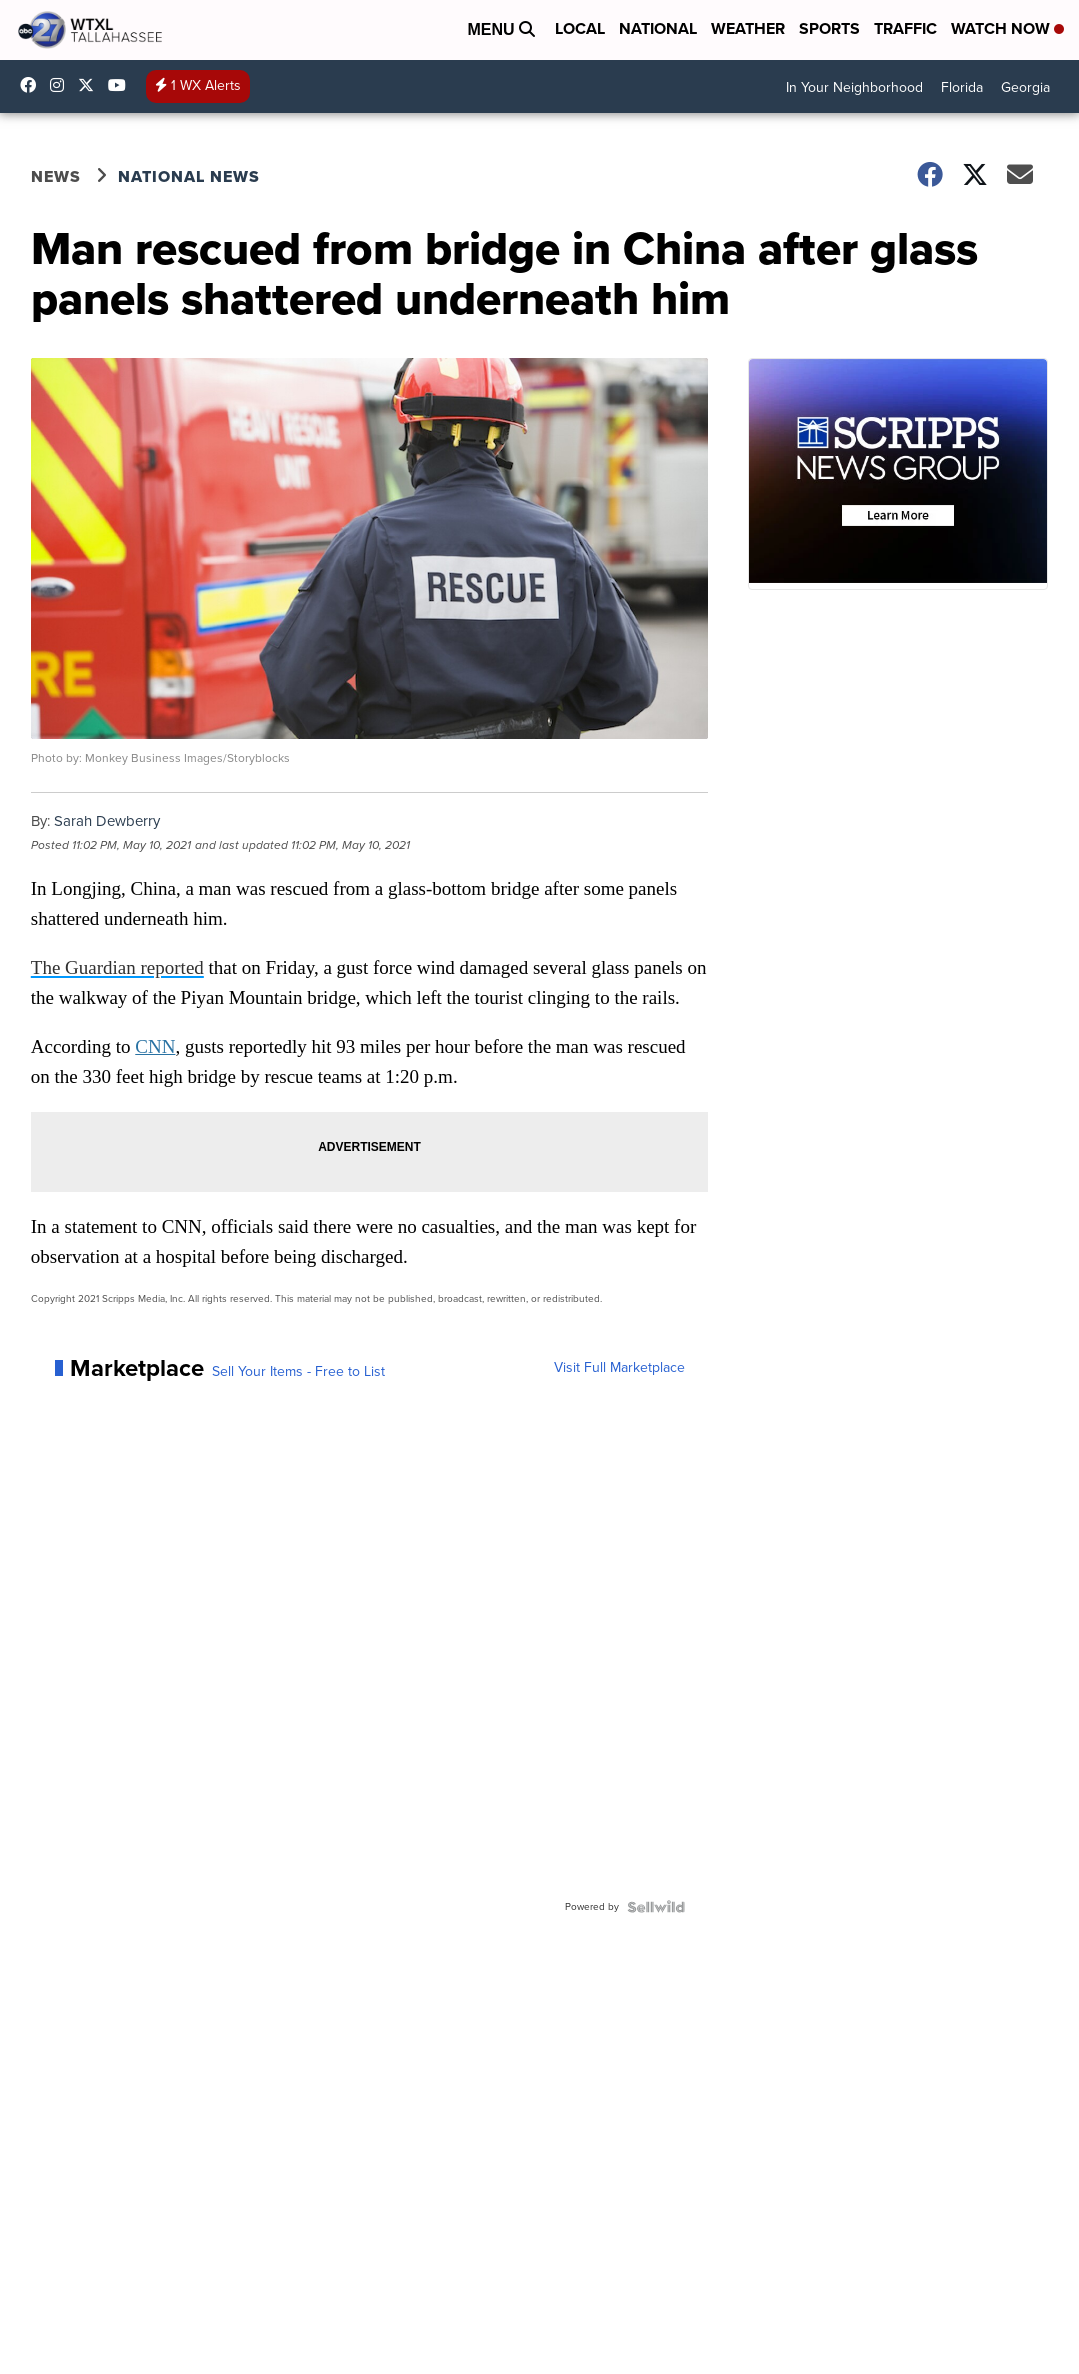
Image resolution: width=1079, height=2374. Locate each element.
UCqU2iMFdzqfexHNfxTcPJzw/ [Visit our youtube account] (122, 85)
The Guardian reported (117, 967)
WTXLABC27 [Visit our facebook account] (33, 85)
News (56, 176)
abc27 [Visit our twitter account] (91, 85)
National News (189, 176)
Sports (829, 28)
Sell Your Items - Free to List (298, 1372)
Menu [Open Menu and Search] (501, 29)
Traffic (905, 28)
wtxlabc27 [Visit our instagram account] (62, 85)
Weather (748, 28)
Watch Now (1007, 28)
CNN (155, 1046)
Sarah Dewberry (107, 821)
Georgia (1025, 87)
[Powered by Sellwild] (656, 1907)
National (658, 28)
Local (580, 28)
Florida (962, 87)
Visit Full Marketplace (619, 1368)
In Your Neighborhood (854, 87)
